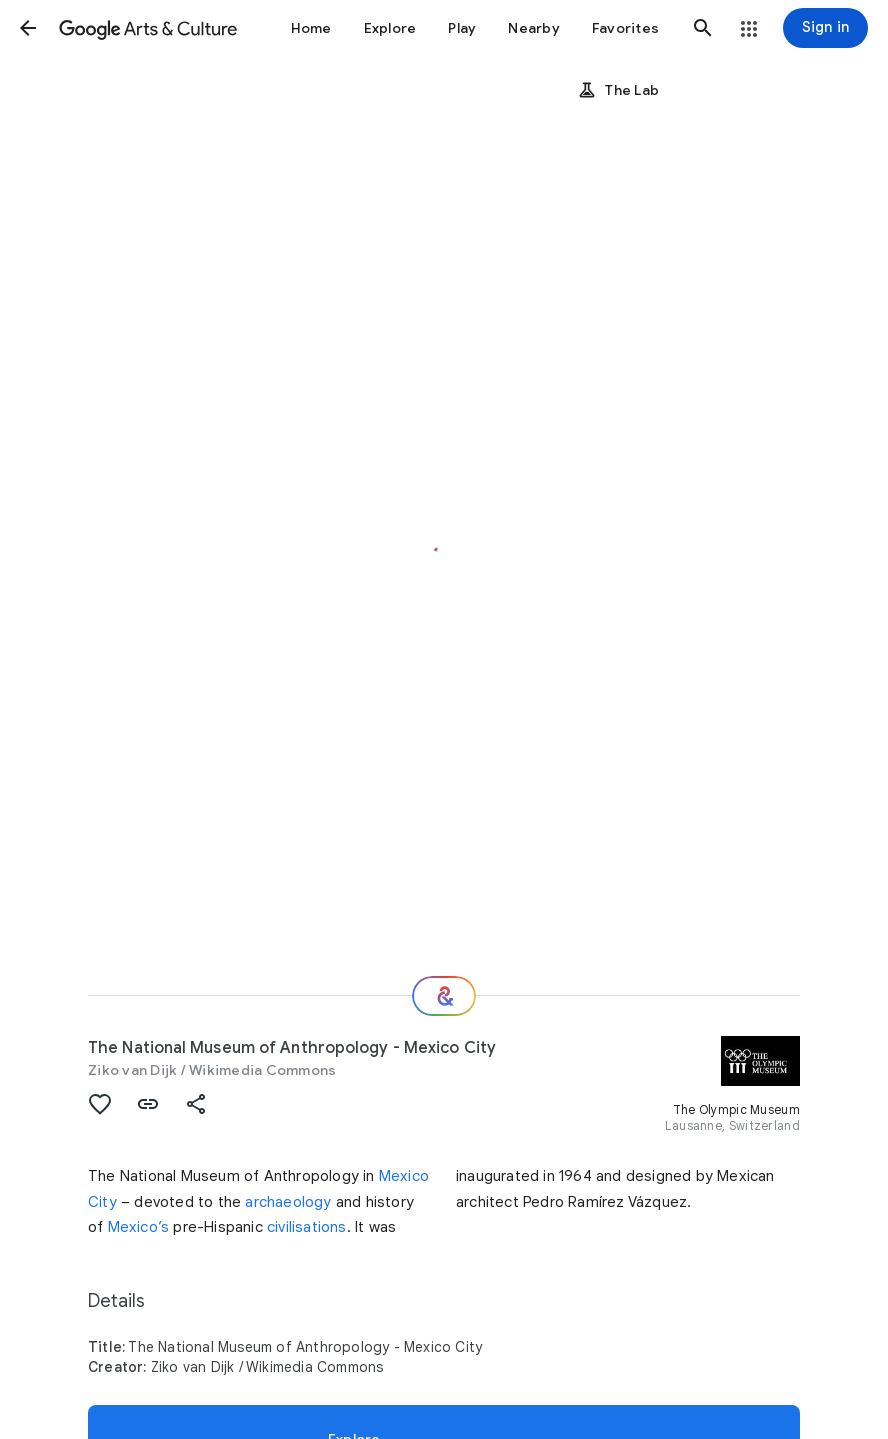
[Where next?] (444, 996)
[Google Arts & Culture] (148, 28)
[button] (28, 28)
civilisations (307, 1227)
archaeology (288, 1202)
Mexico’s (139, 1227)
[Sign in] (825, 28)
